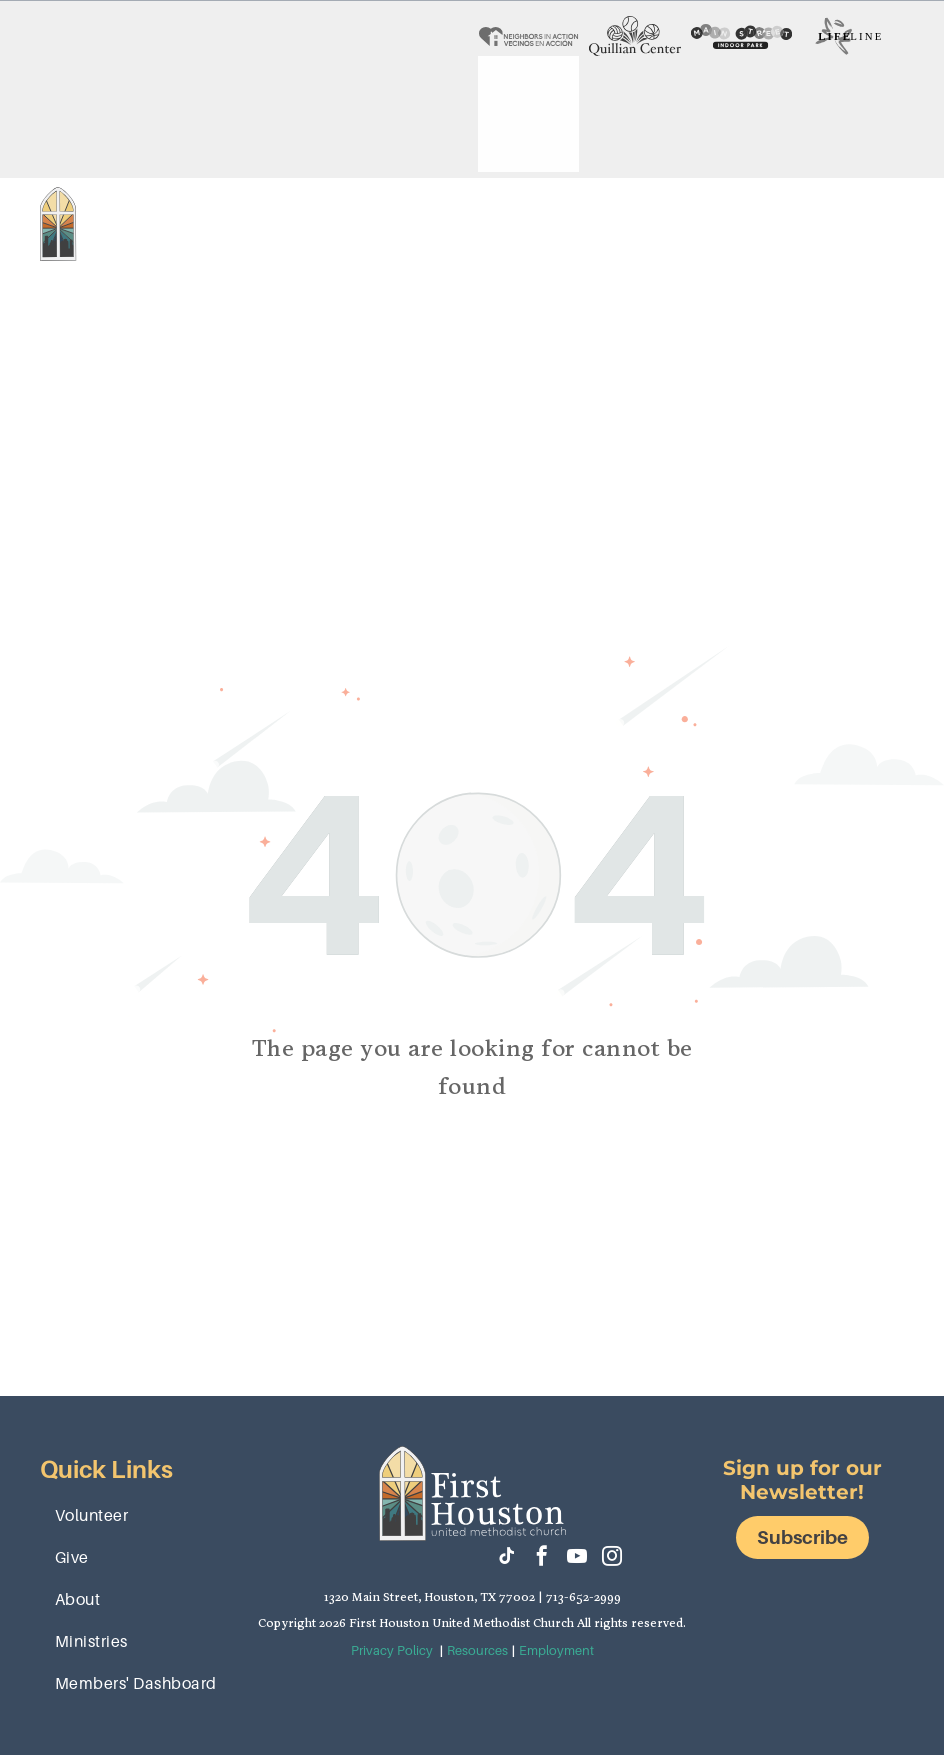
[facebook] (542, 1558)
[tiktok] (507, 1558)
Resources (477, 1650)
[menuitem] (270, 204)
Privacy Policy (392, 1650)
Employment (556, 1650)
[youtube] (577, 1558)
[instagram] (612, 1558)
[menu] (900, 244)
